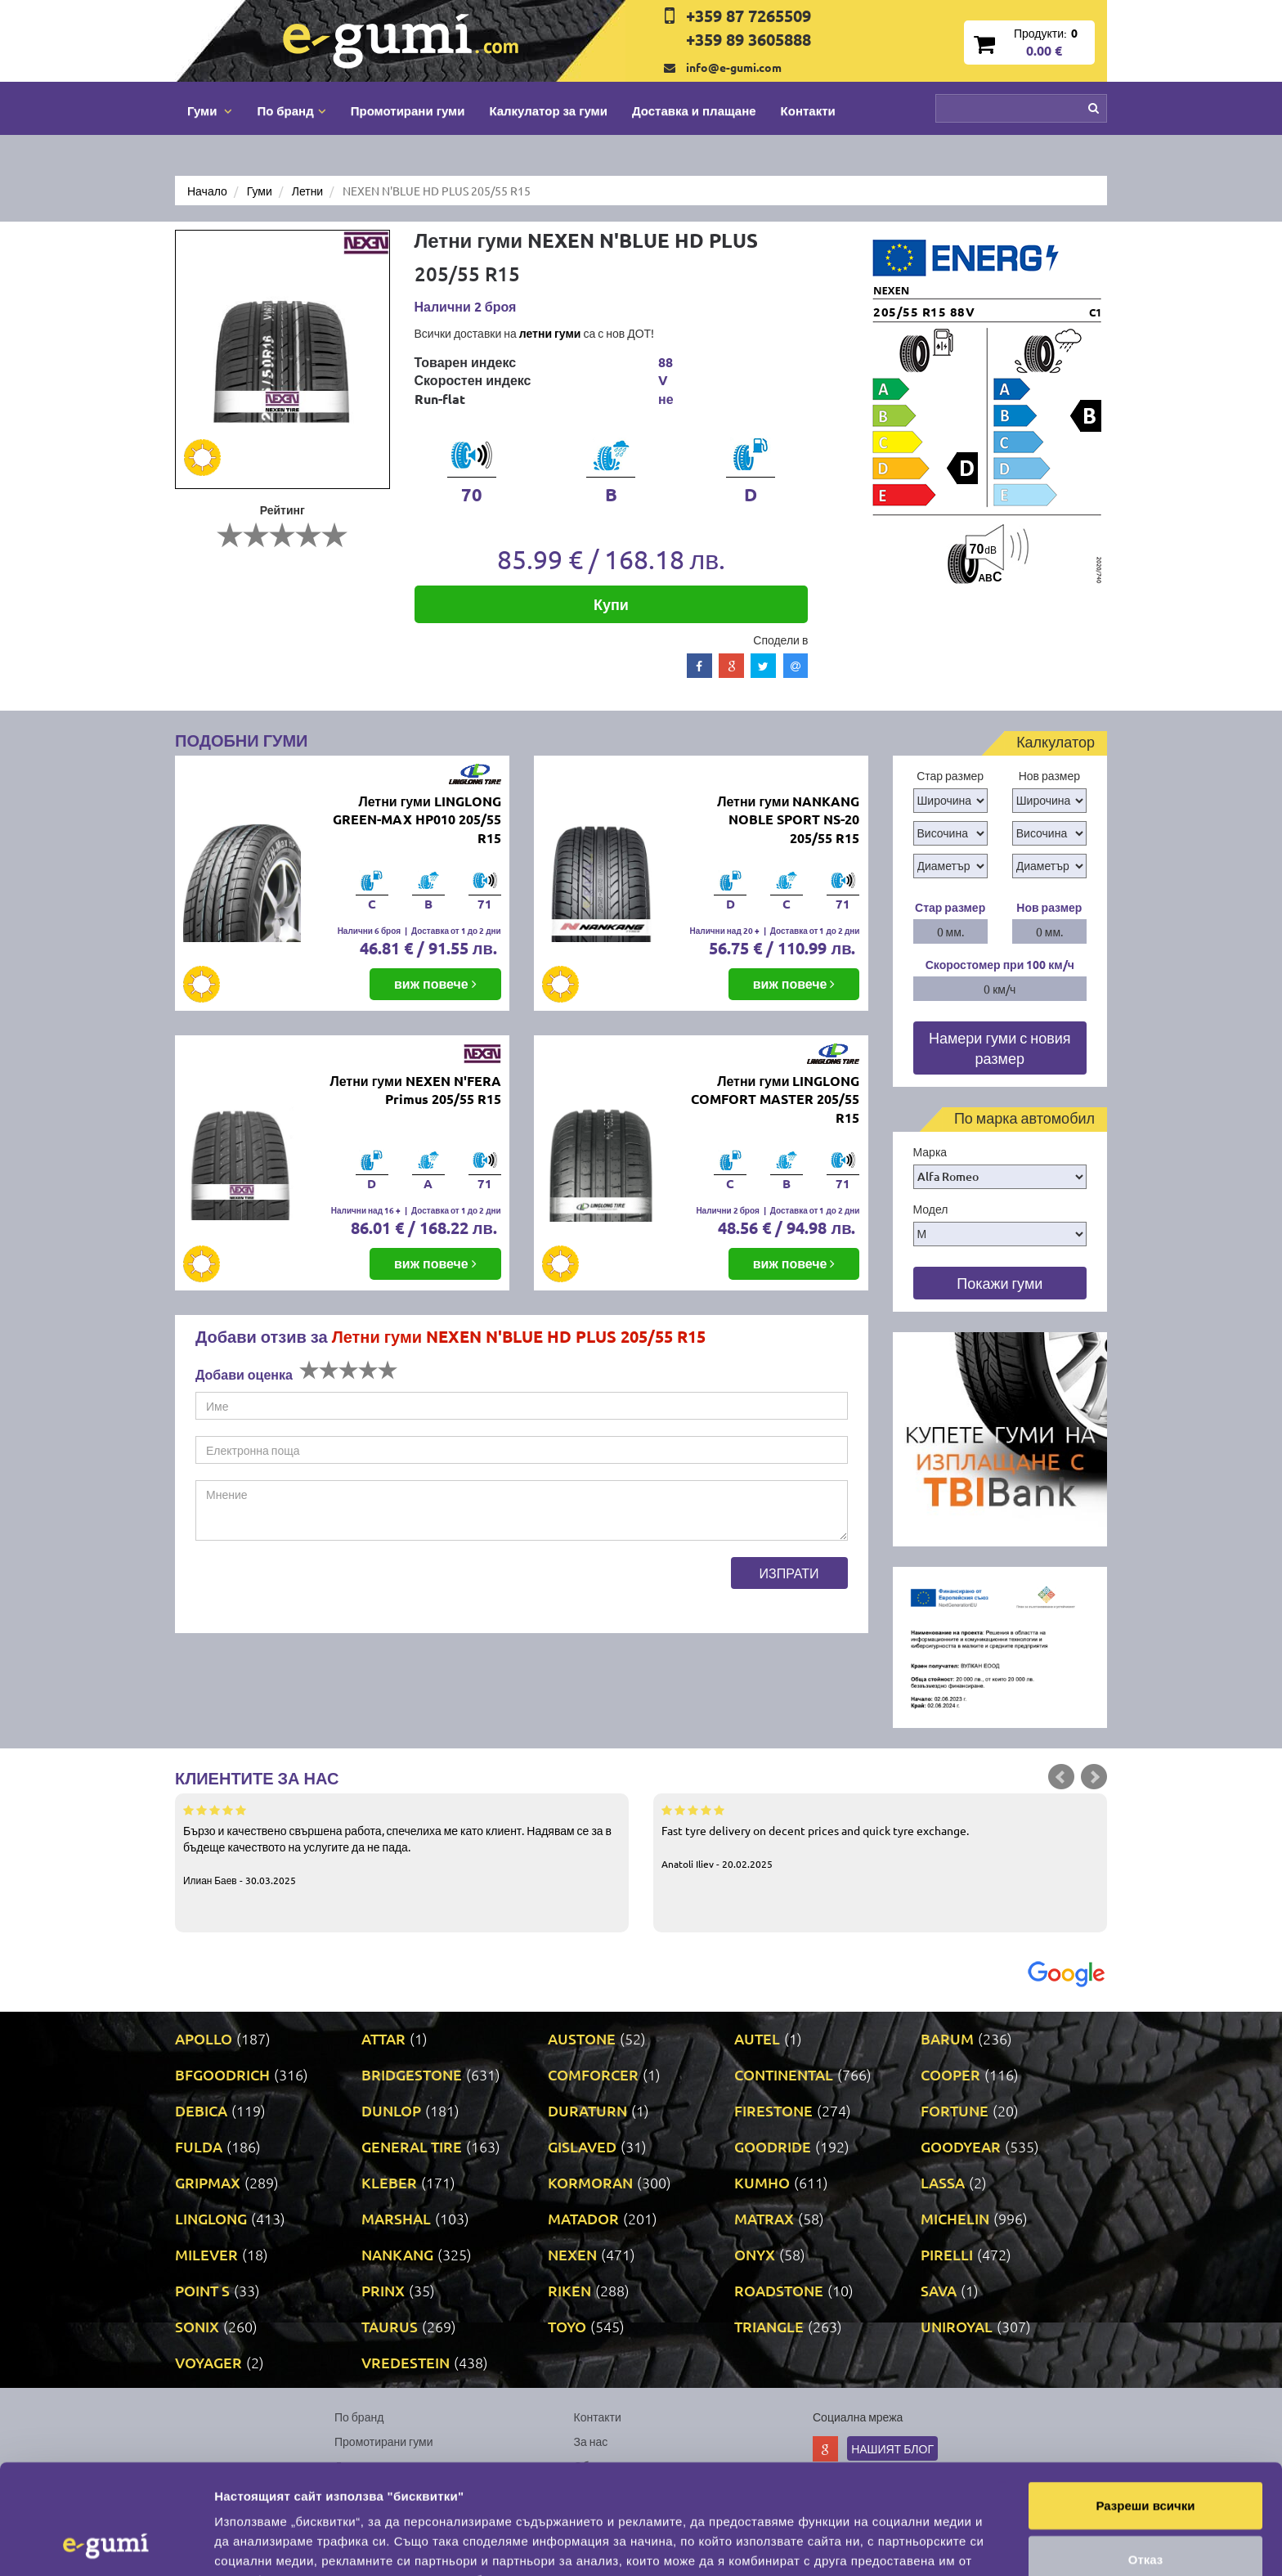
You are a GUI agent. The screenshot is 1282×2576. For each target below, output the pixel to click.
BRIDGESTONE (411, 2074)
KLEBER (389, 2182)
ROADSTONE (778, 2290)
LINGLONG (211, 2218)
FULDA (198, 2146)
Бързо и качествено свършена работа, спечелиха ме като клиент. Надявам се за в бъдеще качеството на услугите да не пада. (402, 1844)
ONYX (754, 2254)
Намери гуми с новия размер (1000, 1048)
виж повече (435, 983)
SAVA (939, 2290)
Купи (611, 604)
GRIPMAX (207, 2182)
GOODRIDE (772, 2146)
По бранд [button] (291, 110)
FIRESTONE (773, 2110)
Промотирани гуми (408, 110)
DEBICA (201, 2110)
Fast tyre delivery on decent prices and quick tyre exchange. (880, 1836)
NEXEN (572, 2254)
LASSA (943, 2182)
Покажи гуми (999, 1282)
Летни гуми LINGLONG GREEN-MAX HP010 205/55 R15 (417, 819)
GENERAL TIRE (411, 2146)
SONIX (197, 2326)
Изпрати (789, 1572)
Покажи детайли (1045, 2544)
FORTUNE (954, 2110)
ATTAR (383, 2038)
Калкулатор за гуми (548, 110)
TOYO (567, 2326)
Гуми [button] (209, 110)
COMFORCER (593, 2074)
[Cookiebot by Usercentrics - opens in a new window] (105, 2544)
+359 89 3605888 (748, 39)
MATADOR (583, 2218)
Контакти (808, 110)
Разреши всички (1145, 2402)
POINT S (202, 2290)
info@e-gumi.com (734, 67)
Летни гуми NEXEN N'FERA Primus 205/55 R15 (414, 1090)
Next (1094, 1777)
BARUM (947, 2038)
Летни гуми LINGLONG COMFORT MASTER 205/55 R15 (775, 1099)
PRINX (383, 2290)
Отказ (1145, 2456)
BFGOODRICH (222, 2074)
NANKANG (397, 2254)
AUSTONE (582, 2038)
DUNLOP (391, 2110)
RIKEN (569, 2290)
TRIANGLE (769, 2326)
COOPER (950, 2074)
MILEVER (206, 2254)
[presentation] (319, 1589)
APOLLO (203, 2038)
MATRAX (764, 2218)
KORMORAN (590, 2182)
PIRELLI (947, 2254)
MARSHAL (396, 2218)
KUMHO (762, 2182)
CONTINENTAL (783, 2074)
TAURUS (389, 2326)
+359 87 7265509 (748, 15)
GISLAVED (582, 2146)
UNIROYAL (957, 2326)
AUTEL (757, 2038)
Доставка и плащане (694, 110)
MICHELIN (955, 2218)
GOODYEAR (961, 2146)
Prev (1061, 1777)
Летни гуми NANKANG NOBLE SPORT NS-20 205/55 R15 (788, 819)
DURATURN (587, 2110)
